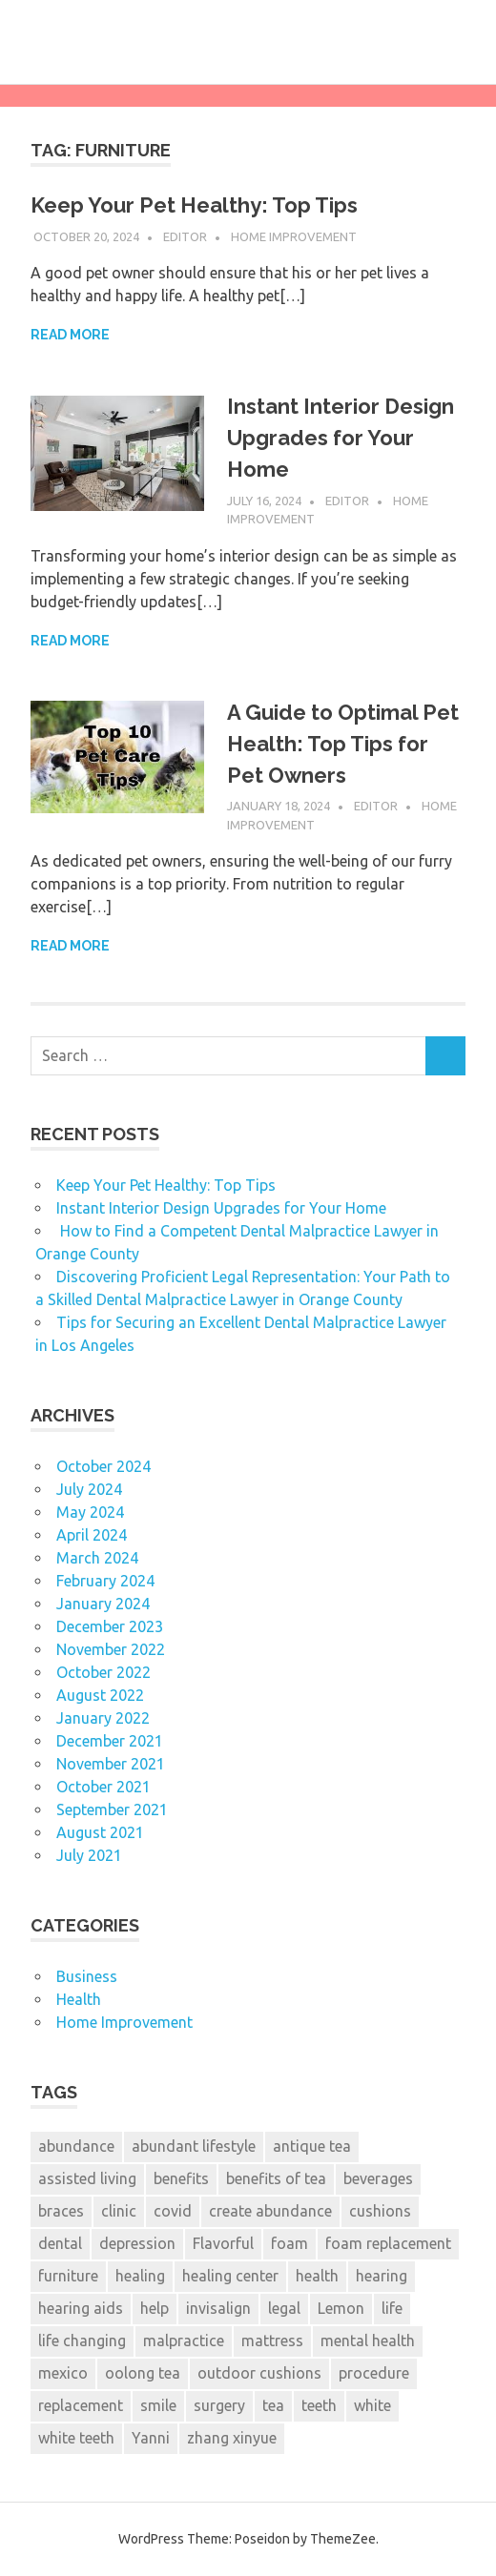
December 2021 (109, 1740)
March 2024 (97, 1557)
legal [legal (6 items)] (284, 2308)
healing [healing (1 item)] (140, 2275)
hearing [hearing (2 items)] (381, 2275)
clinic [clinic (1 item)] (118, 2210)
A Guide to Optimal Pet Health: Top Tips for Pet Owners (343, 743)
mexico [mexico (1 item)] (63, 2373)
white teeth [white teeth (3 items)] (76, 2437)
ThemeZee (343, 2538)
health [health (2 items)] (317, 2275)
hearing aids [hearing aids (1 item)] (80, 2308)
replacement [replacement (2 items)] (80, 2405)
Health (78, 1999)
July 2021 (89, 1855)
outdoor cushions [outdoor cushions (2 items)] (259, 2373)
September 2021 (112, 1809)
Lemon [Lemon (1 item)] (341, 2308)
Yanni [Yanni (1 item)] (151, 2437)
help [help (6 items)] (154, 2308)
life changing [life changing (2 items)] (82, 2340)
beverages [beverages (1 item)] (378, 2178)
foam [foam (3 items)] (289, 2243)
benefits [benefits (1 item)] (181, 2178)
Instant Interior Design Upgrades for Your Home (340, 437)
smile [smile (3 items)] (158, 2405)
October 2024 (103, 1466)
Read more (70, 334)
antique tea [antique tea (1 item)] (312, 2146)
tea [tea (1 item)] (273, 2405)
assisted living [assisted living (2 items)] (87, 2178)
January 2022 (103, 1718)
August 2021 (100, 1832)
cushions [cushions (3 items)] (380, 2210)
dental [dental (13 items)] (60, 2243)
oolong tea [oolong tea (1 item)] (142, 2373)
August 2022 (100, 1695)
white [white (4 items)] (372, 2405)
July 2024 (89, 1489)
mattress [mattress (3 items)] (272, 2340)
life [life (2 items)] (392, 2308)
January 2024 (103, 1603)
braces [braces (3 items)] (61, 2210)
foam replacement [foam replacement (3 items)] (388, 2243)
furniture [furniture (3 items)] (68, 2275)
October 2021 (103, 1786)
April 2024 (91, 1535)
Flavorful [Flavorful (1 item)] (223, 2243)
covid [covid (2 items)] (173, 2210)
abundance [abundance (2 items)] (76, 2146)
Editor (185, 236)
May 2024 (90, 1512)
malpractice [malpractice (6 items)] (183, 2340)
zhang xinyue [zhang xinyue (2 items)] (232, 2437)
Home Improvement (294, 236)
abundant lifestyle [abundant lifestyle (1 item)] (194, 2146)
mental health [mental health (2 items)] (367, 2340)
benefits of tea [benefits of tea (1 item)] (276, 2178)
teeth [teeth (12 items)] (319, 2405)
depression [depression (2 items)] (137, 2243)
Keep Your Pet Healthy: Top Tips (194, 205)
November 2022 (110, 1649)
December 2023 (109, 1626)
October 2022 (103, 1672)
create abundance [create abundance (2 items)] (270, 2210)
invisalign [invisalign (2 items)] (218, 2308)
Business (86, 1976)
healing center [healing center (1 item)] (230, 2275)
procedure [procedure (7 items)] (374, 2373)
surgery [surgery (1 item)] (219, 2405)
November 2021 (110, 1763)
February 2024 (105, 1580)
